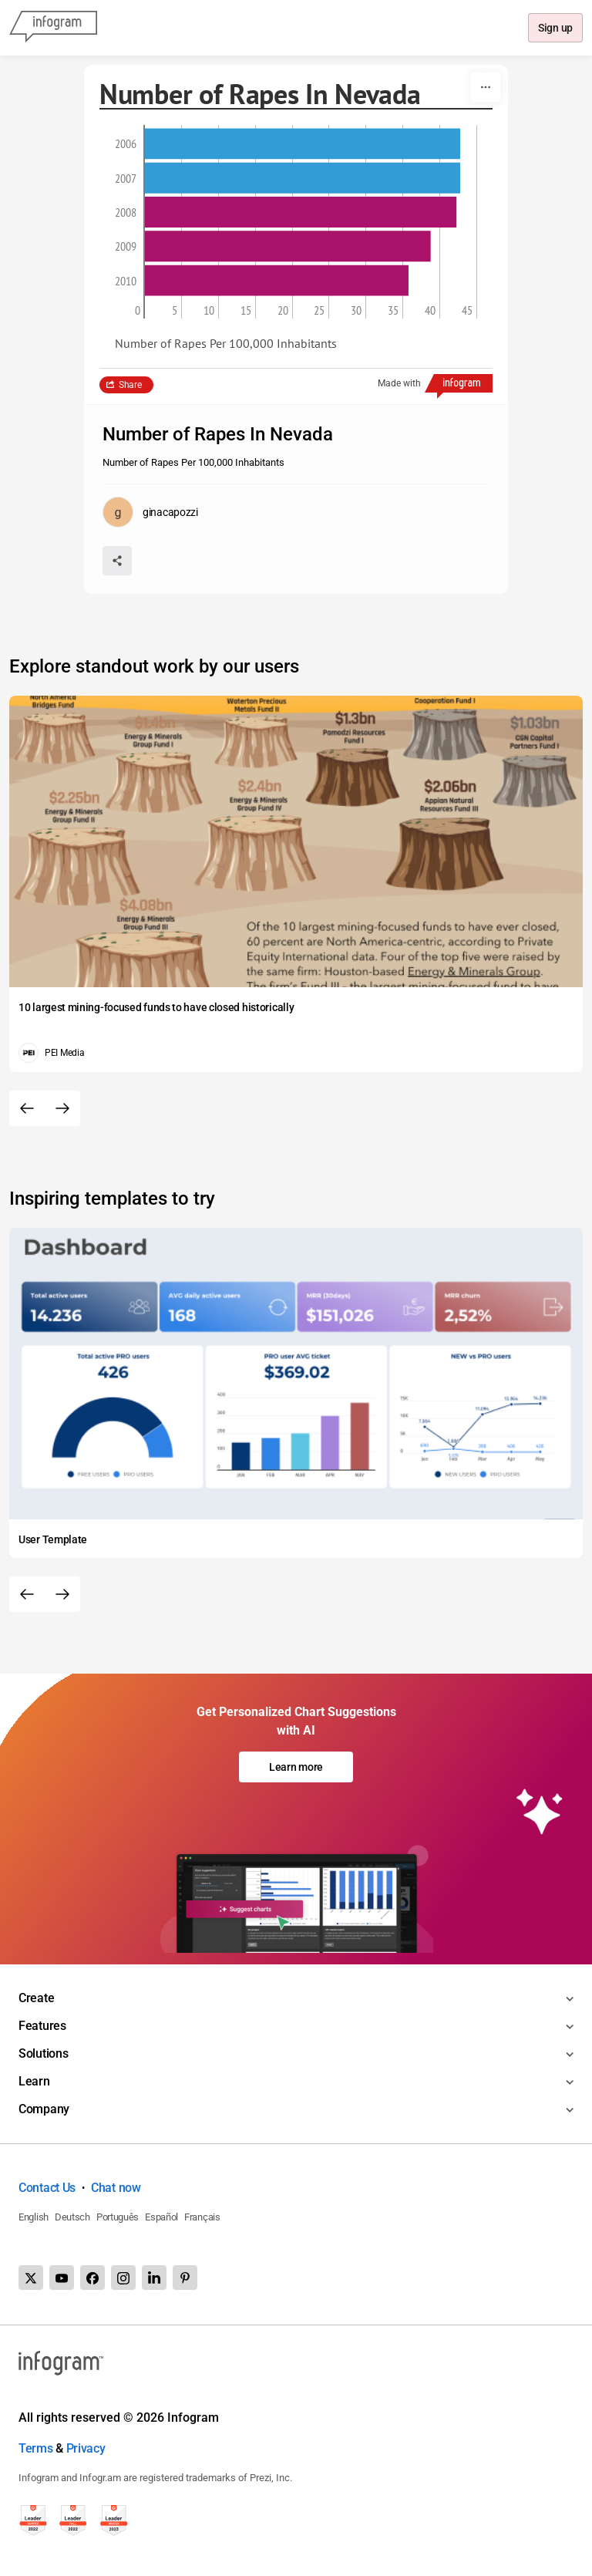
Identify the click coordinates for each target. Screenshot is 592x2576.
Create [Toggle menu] (36, 1998)
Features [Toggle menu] (42, 2025)
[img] (302, 143)
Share (130, 384)
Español (161, 2217)
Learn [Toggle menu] (34, 2081)
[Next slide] (62, 1108)
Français (202, 2217)
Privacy (86, 2448)
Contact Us (47, 2187)
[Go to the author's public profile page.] (150, 512)
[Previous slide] (27, 1108)
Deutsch (72, 2217)
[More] (485, 87)
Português (117, 2217)
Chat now (116, 2187)
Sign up (554, 28)
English (33, 2217)
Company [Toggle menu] (43, 2109)
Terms (35, 2448)
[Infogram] (53, 28)
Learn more (296, 1767)
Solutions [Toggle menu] (43, 2053)
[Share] (117, 560)
